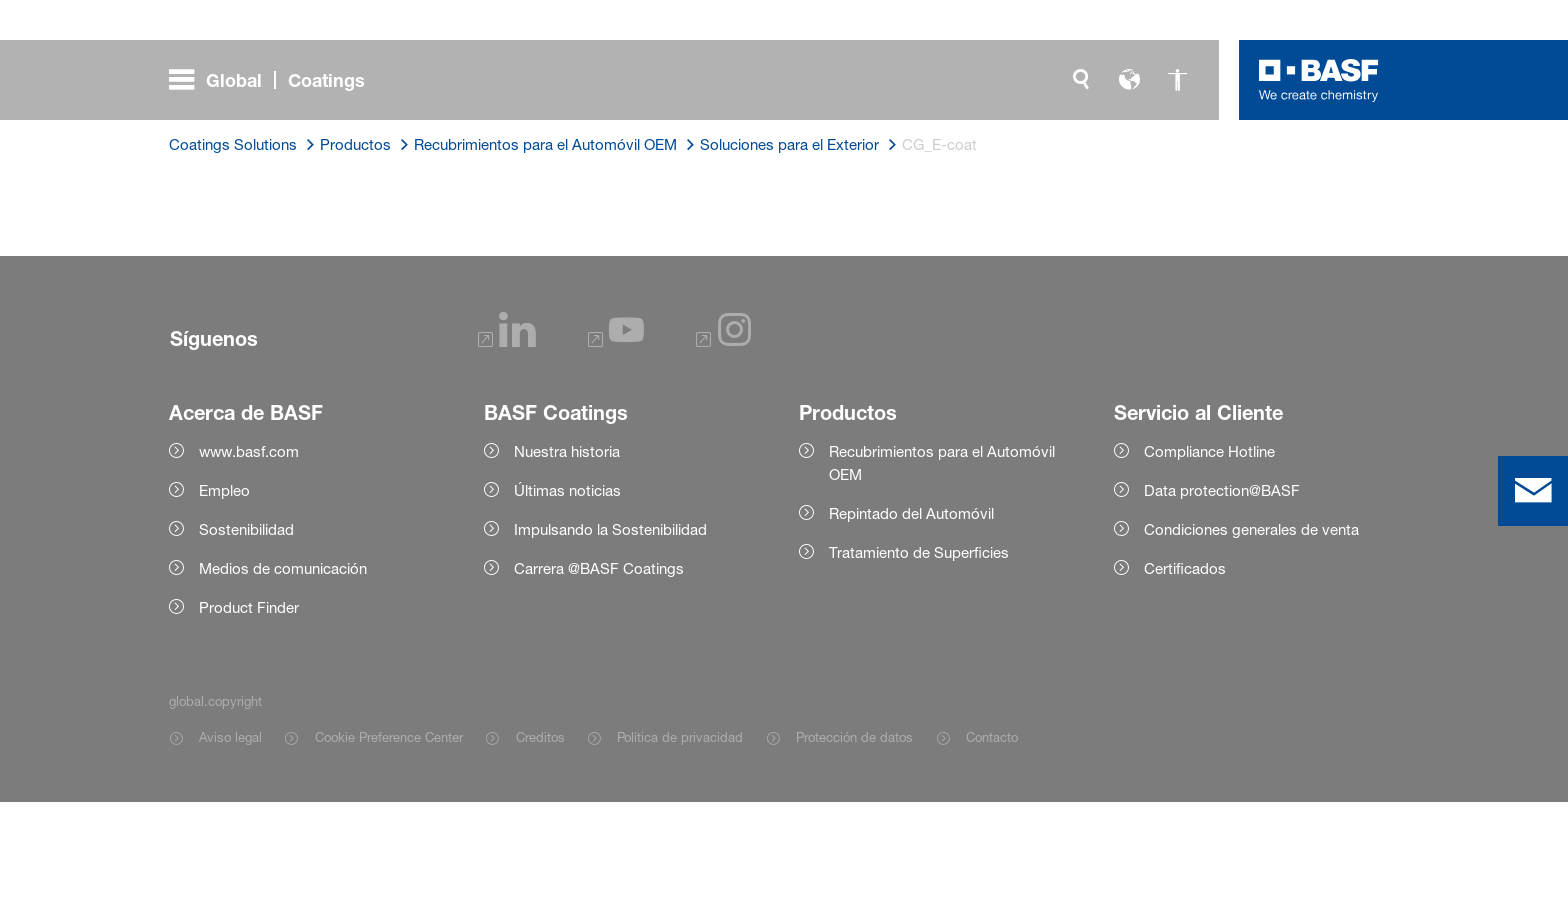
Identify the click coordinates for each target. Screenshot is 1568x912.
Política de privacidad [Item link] (680, 847)
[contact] (1533, 491)
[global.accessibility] (1177, 80)
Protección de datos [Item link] (854, 847)
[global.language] (1129, 80)
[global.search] (1081, 80)
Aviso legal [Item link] (230, 847)
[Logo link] (1319, 80)
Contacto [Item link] (992, 847)
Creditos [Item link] (540, 847)
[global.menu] (275, 80)
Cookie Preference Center (389, 847)
